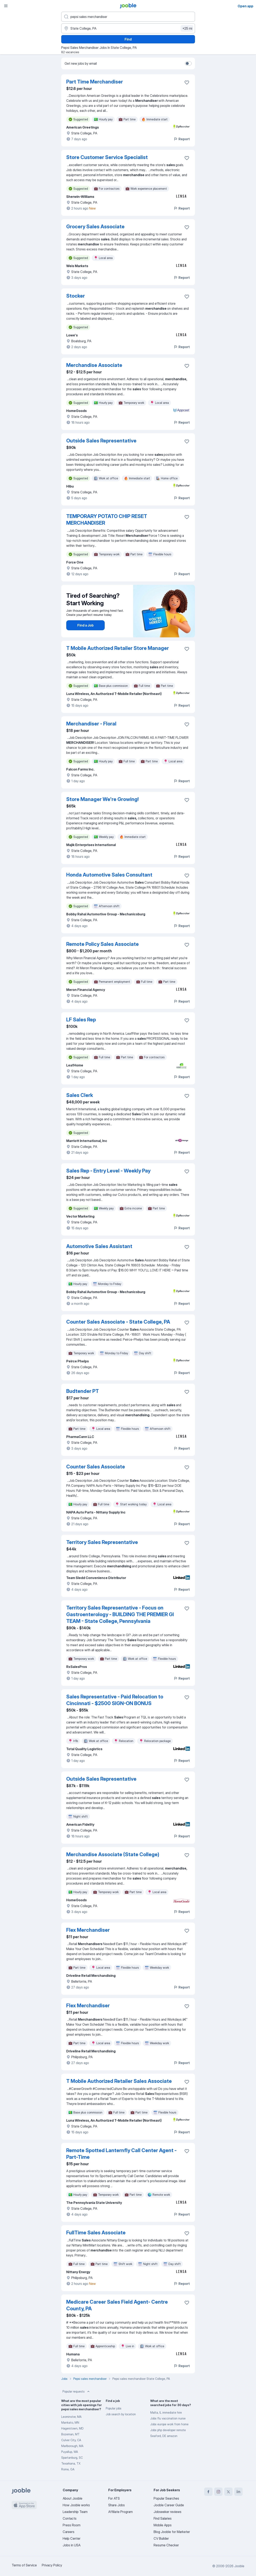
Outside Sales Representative (101, 441)
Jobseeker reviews (167, 2512)
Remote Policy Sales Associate (102, 944)
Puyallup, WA (69, 2451)
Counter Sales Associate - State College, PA (118, 1322)
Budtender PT (82, 1391)
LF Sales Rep (81, 1020)
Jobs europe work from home (169, 2424)
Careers (68, 2532)
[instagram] (218, 2492)
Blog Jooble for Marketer (172, 2532)
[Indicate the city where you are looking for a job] (128, 28)
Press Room (71, 2525)
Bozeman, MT (70, 2434)
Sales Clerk (79, 1095)
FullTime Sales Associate (96, 2233)
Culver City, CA (71, 2440)
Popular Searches (166, 2498)
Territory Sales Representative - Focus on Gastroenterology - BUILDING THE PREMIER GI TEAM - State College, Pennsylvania (120, 1614)
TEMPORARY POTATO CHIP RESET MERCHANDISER (106, 519)
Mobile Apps (163, 2525)
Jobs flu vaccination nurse (168, 2418)
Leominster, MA (71, 2416)
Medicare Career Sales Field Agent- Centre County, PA (117, 2305)
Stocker (75, 296)
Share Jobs (116, 2505)
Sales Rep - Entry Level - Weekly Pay (108, 1171)
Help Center (71, 2538)
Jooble (239, 2566)
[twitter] (228, 2492)
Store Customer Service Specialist (107, 157)
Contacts (69, 2518)
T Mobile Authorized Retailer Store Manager (117, 648)
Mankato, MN (70, 2422)
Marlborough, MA (72, 2446)
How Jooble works (76, 2505)
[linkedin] (238, 2492)
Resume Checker (166, 2545)
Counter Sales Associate (95, 1467)
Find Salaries (163, 2518)
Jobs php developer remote (168, 2430)
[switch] (188, 63)
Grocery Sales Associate (95, 227)
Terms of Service (24, 2565)
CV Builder (161, 2538)
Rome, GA (67, 2469)
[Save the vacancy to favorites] (186, 82)
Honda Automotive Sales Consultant (109, 875)
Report (181, 139)
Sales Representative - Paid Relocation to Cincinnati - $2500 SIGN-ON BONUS (114, 1700)
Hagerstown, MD (72, 2428)
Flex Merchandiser (88, 1930)
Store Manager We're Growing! (102, 799)
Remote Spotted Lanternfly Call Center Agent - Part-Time (121, 2153)
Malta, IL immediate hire (166, 2412)
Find (128, 39)
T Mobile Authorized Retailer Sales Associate (119, 2081)
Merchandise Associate (94, 365)
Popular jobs (113, 2408)
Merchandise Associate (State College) (112, 1854)
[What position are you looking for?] (128, 17)
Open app (245, 6)
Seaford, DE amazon (163, 2436)
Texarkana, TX (70, 2463)
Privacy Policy (52, 2565)
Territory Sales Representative (102, 1542)
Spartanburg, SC (72, 2457)
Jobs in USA (71, 2545)
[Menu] (6, 6)
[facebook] (208, 2492)
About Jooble (72, 2498)
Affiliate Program (120, 2512)
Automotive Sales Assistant (99, 1246)
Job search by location (121, 2414)
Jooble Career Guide (169, 2505)
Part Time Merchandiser (94, 82)
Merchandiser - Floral (91, 724)
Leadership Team (75, 2512)
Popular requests (76, 2391)
